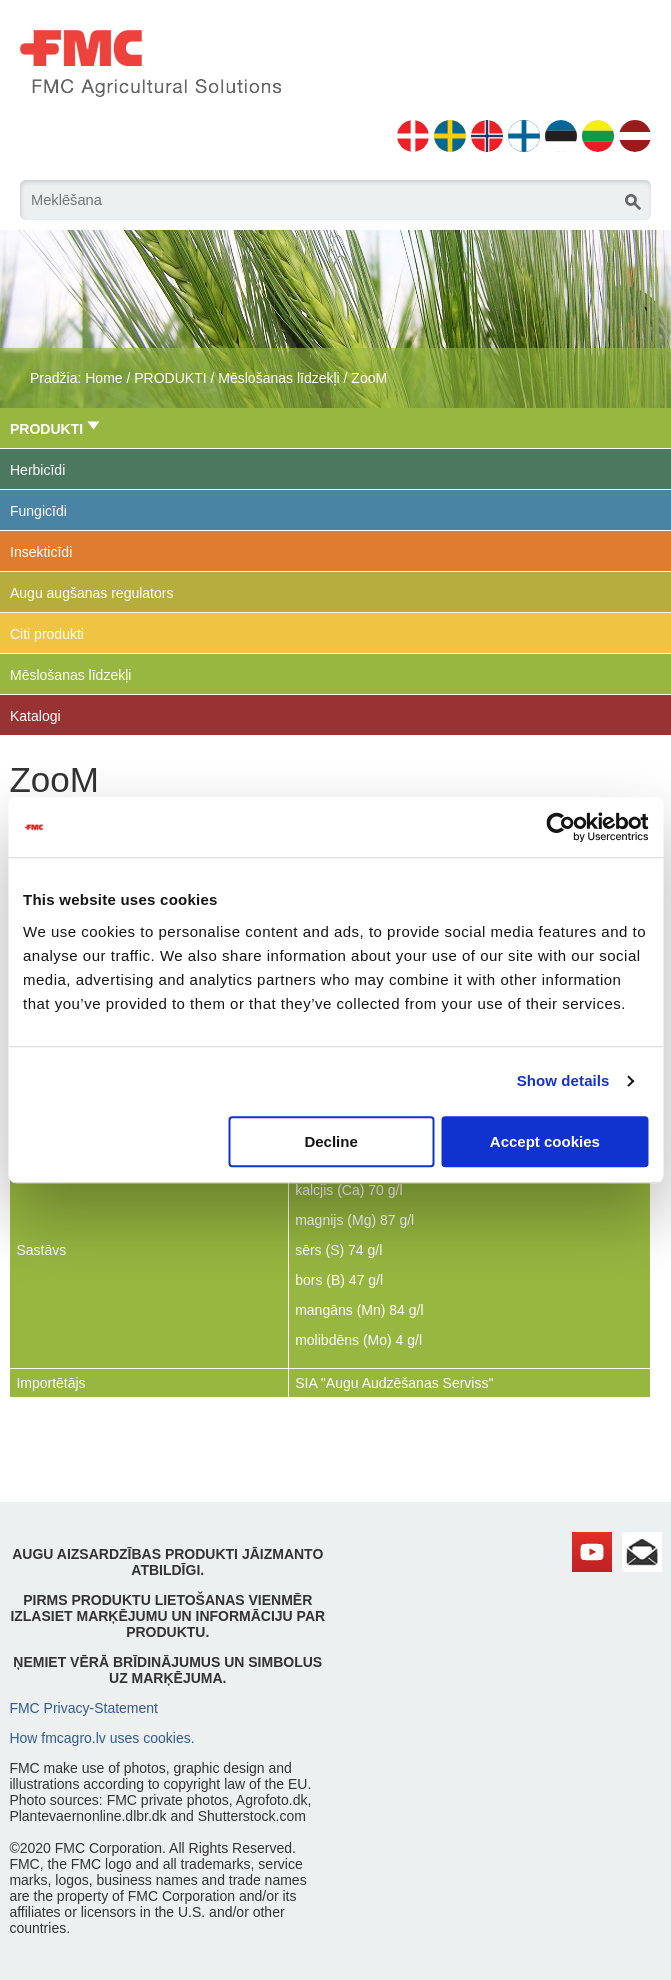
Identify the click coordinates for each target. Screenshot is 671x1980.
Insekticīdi (41, 552)
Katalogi (35, 716)
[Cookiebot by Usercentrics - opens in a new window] (560, 827)
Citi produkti (47, 634)
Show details (563, 1080)
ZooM (369, 378)
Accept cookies (545, 1141)
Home (103, 378)
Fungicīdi (38, 511)
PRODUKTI (170, 378)
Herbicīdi (37, 470)
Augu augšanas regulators (91, 593)
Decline (330, 1141)
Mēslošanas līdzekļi (278, 378)
